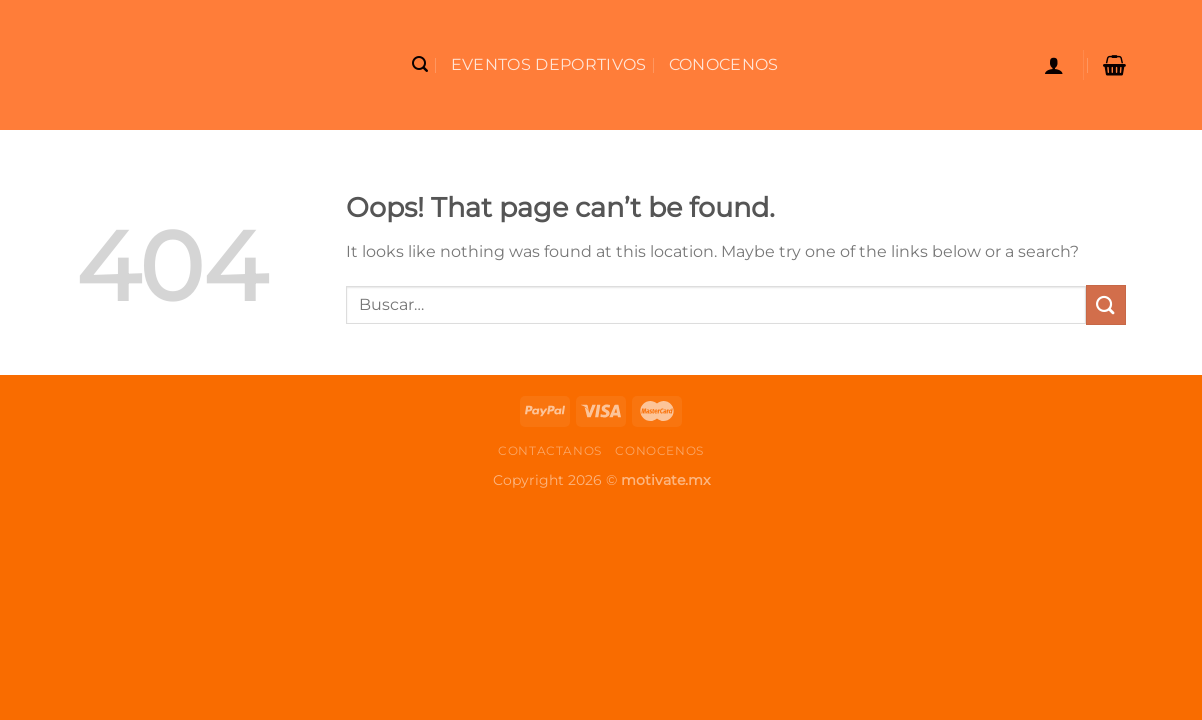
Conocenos (724, 64)
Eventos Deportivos (549, 64)
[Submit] (1106, 304)
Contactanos (550, 450)
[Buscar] (420, 64)
